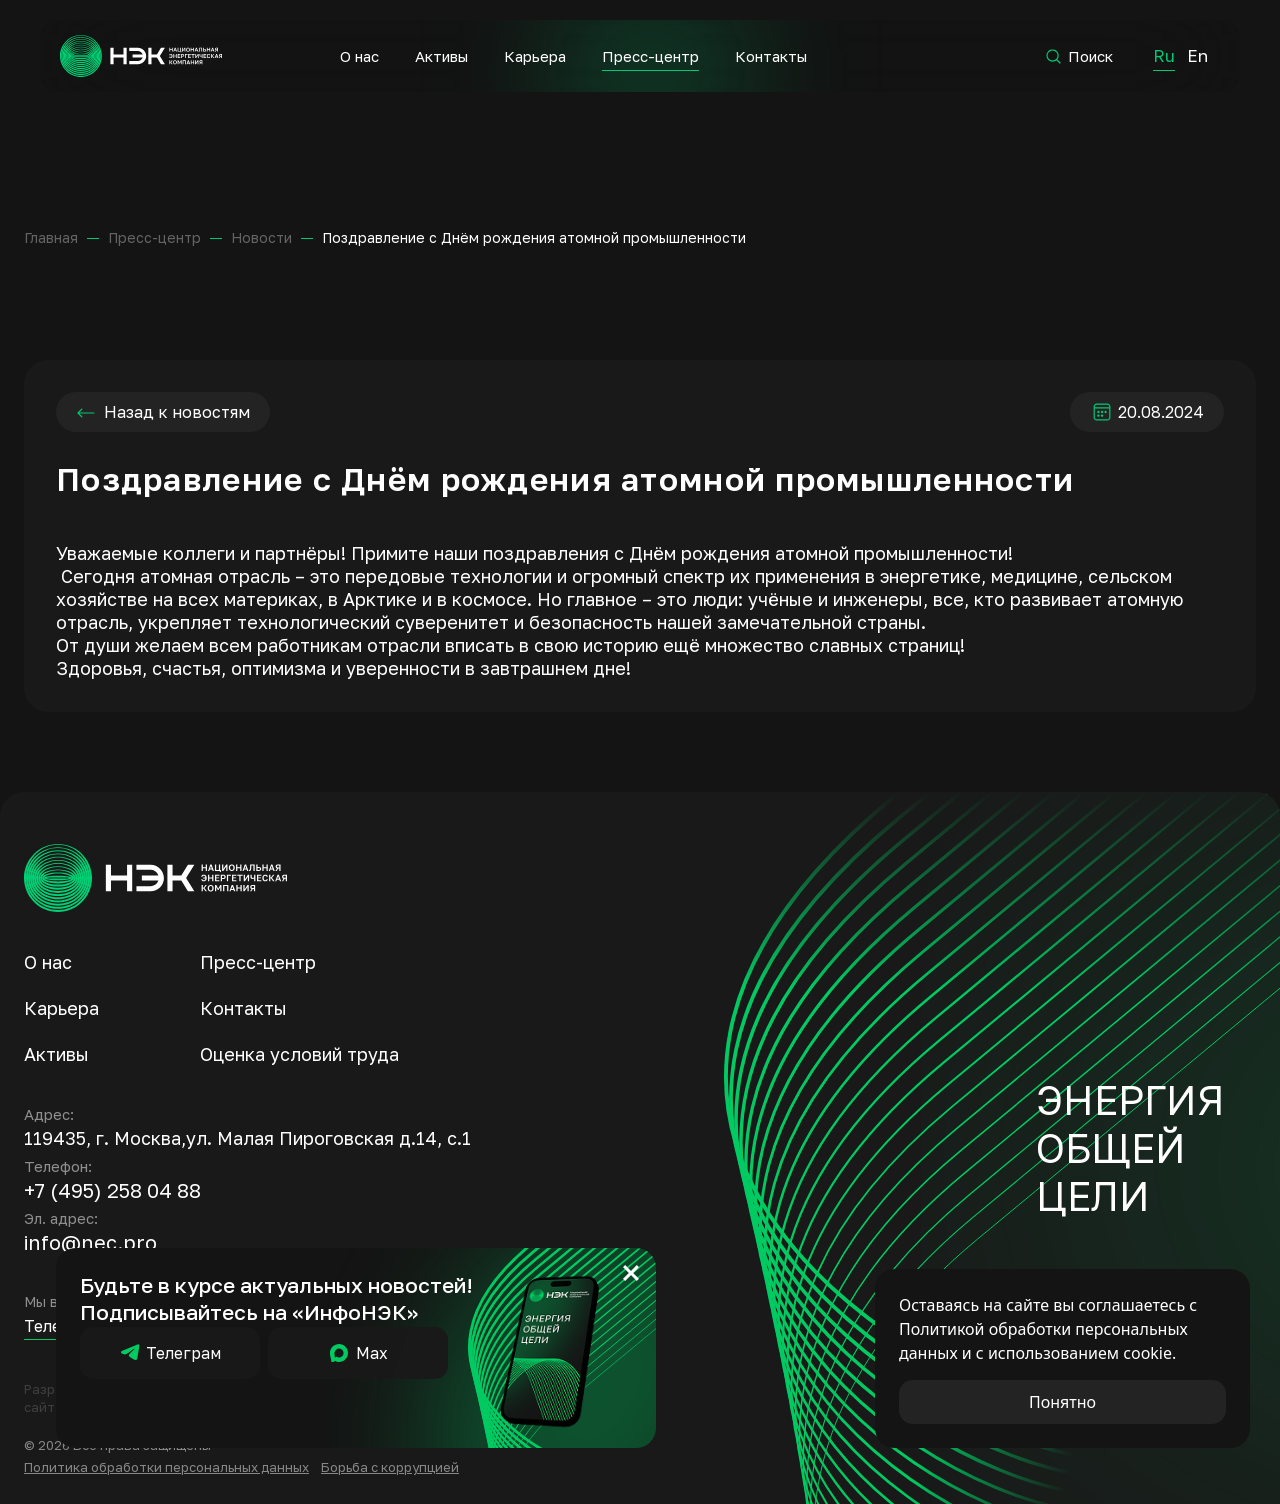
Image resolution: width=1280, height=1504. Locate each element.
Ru (1164, 55)
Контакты (771, 56)
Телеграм (170, 1353)
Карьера (535, 56)
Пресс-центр (650, 56)
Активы (441, 56)
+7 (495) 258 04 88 (112, 1190)
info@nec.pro (90, 1242)
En (1197, 55)
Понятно (1062, 1402)
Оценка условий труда (299, 1054)
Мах (358, 1353)
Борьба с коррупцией (390, 1467)
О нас (359, 56)
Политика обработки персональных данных (166, 1467)
